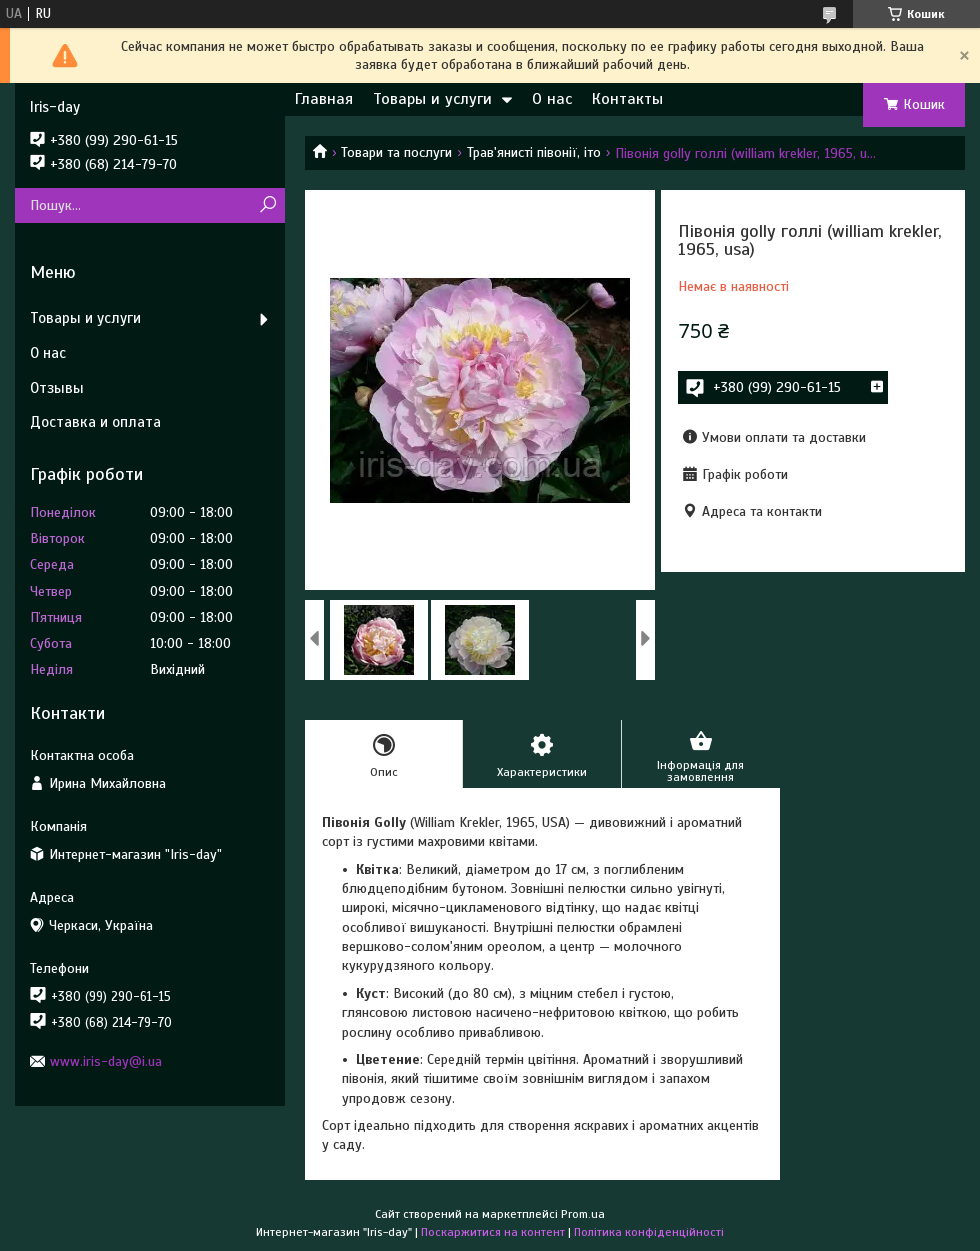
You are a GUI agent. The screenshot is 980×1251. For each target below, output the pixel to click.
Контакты (627, 99)
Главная (324, 99)
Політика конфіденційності (649, 1232)
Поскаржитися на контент (493, 1232)
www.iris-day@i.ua (106, 1061)
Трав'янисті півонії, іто (534, 152)
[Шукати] (267, 205)
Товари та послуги (396, 152)
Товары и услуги (432, 99)
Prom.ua (583, 1214)
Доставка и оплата (95, 422)
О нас (552, 99)
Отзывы (57, 388)
